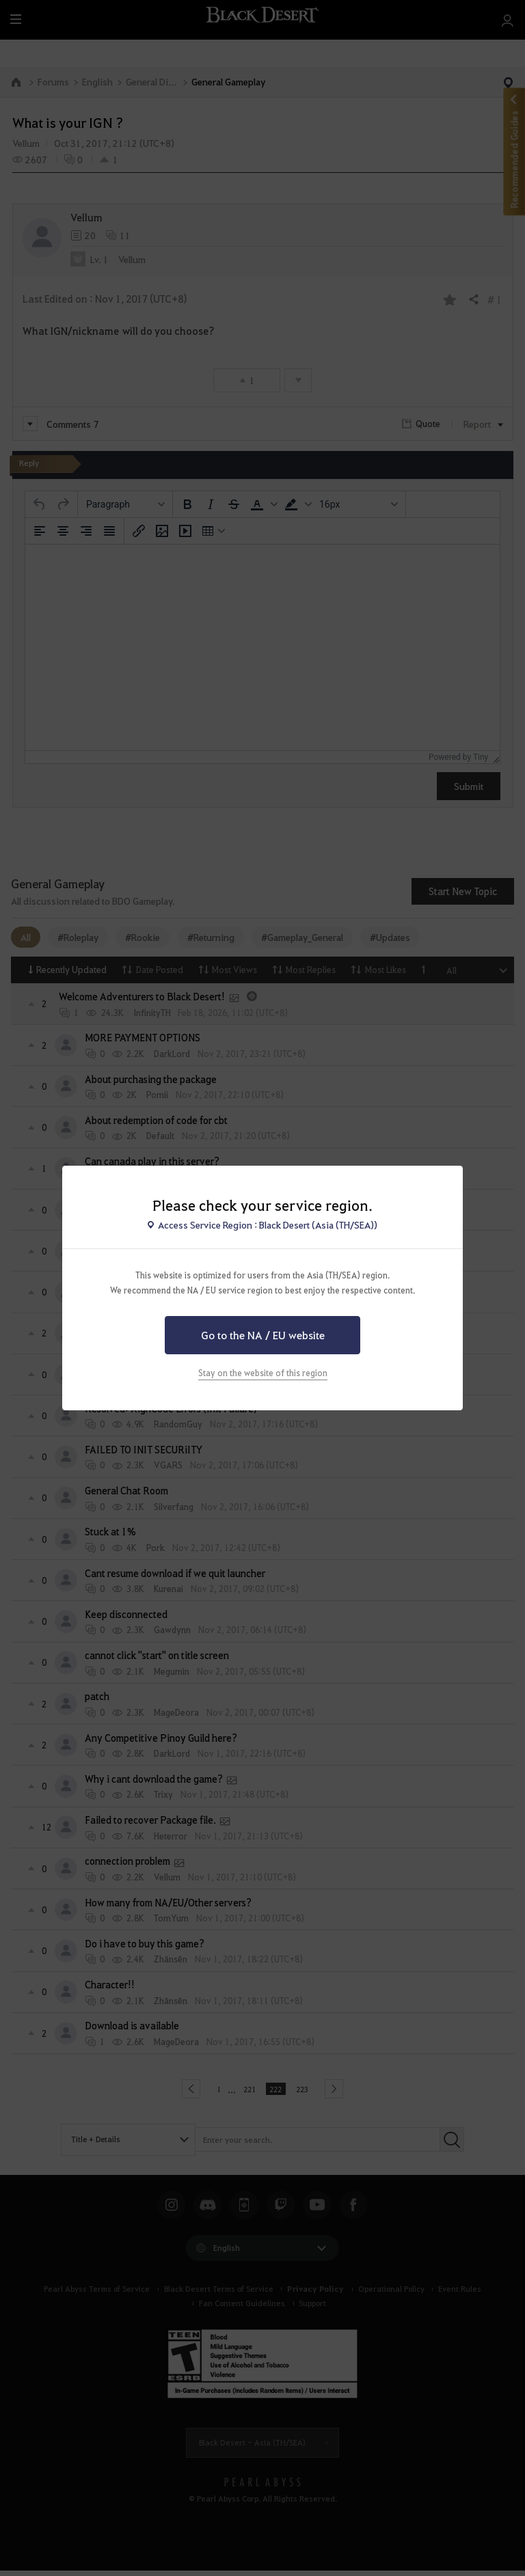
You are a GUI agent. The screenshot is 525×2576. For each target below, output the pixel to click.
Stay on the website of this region (262, 1372)
